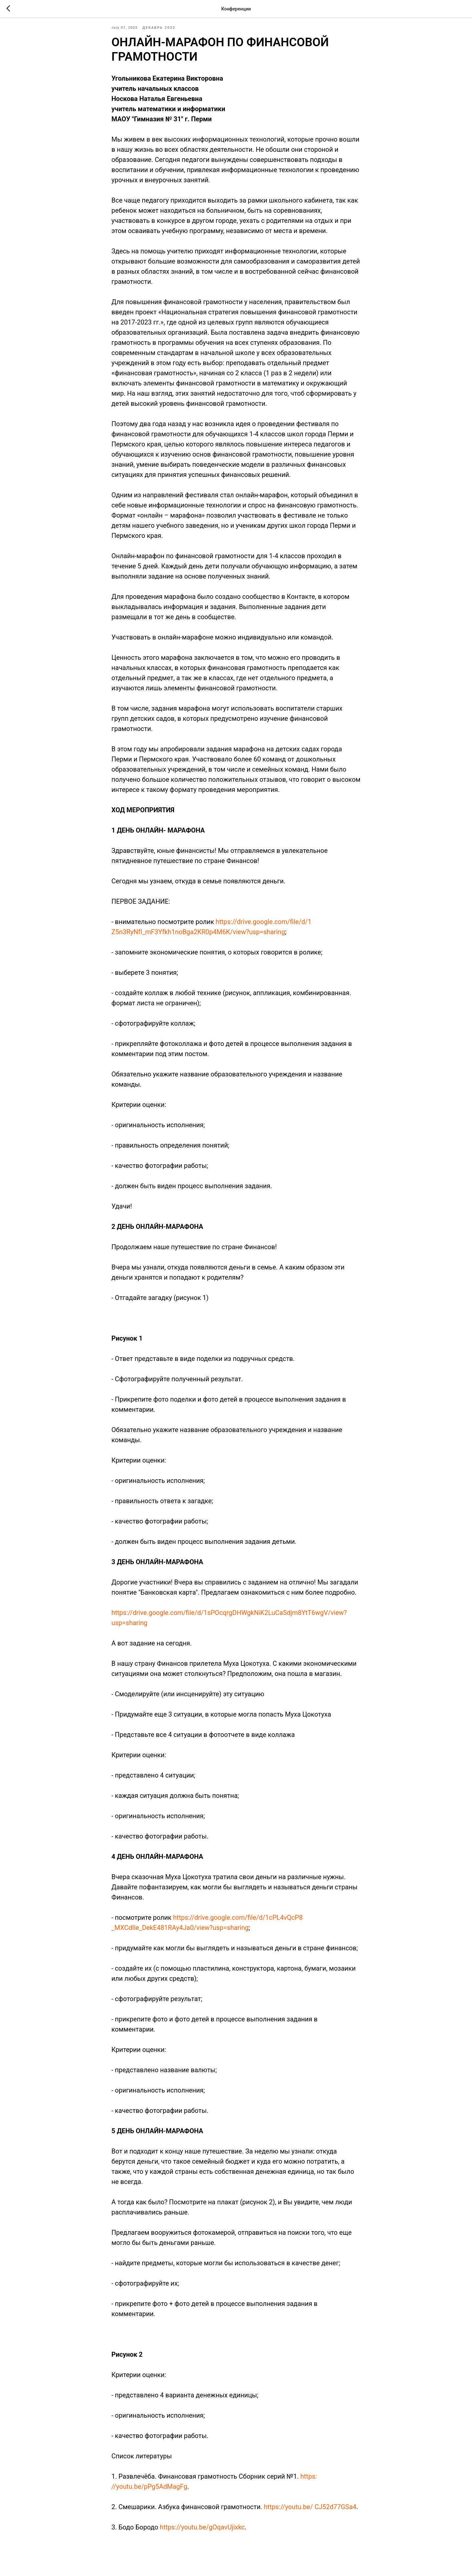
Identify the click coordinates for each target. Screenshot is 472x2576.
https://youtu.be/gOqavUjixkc (202, 2534)
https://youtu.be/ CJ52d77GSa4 (310, 2514)
